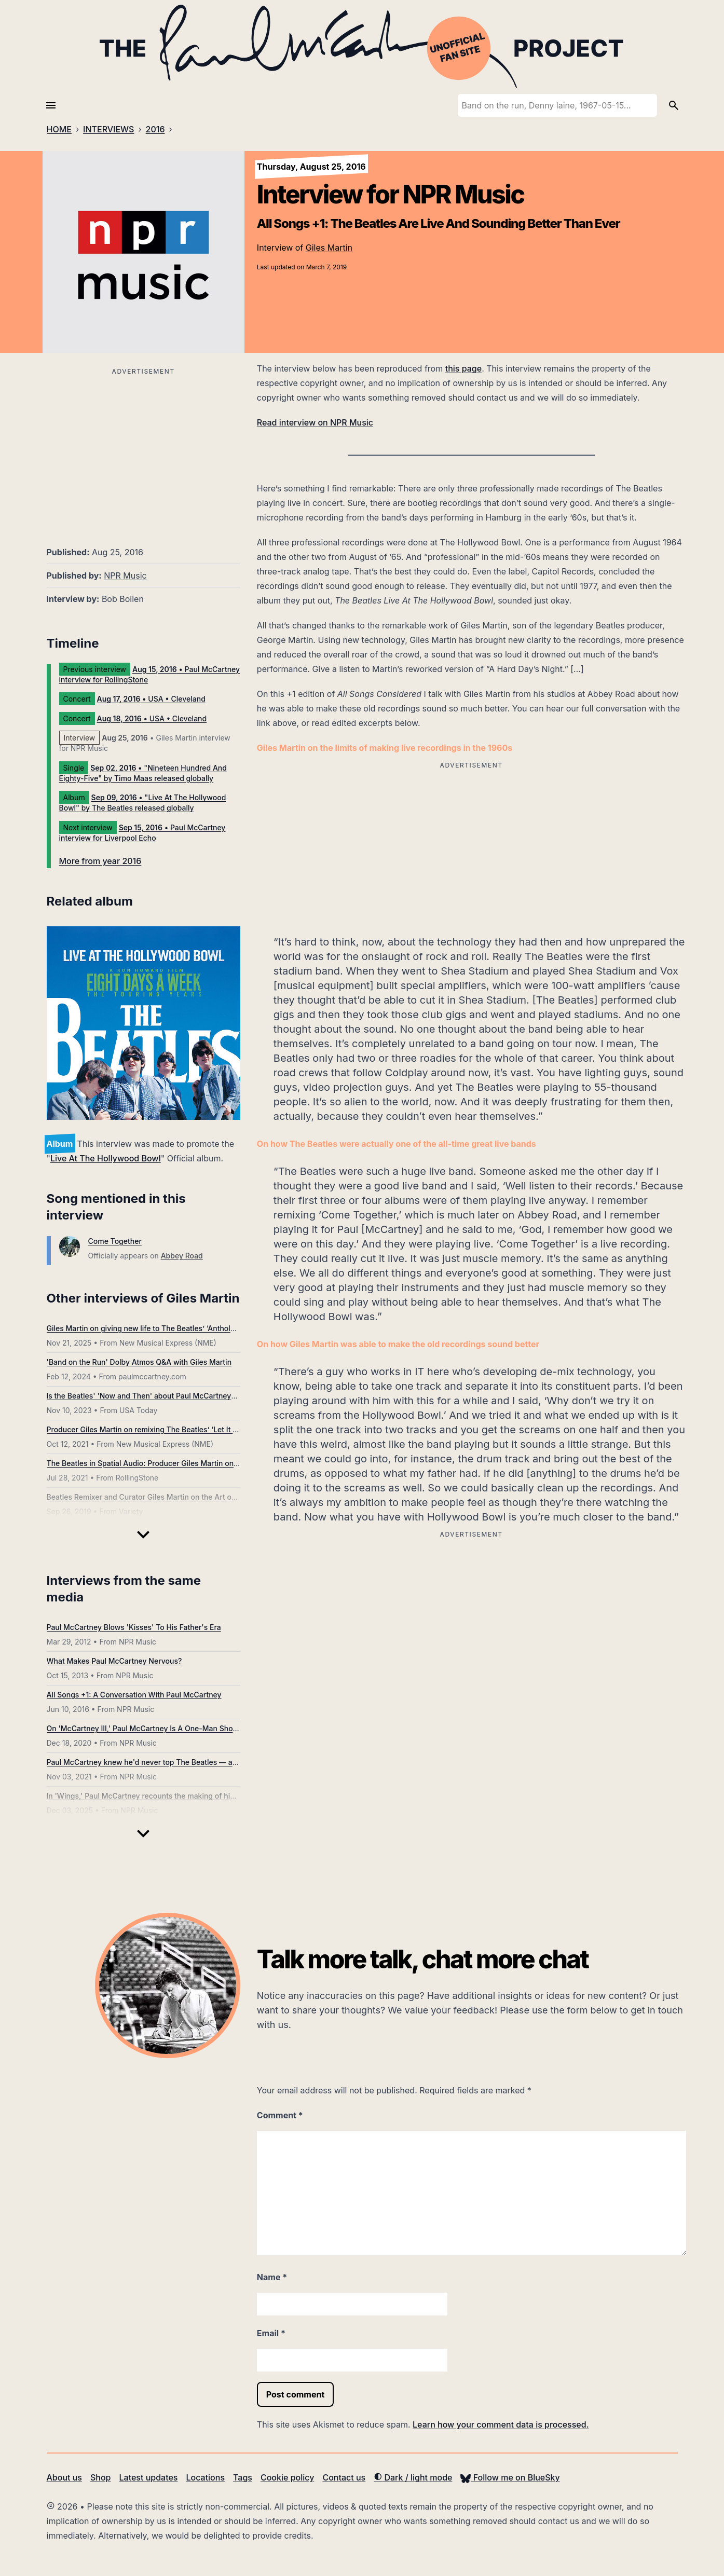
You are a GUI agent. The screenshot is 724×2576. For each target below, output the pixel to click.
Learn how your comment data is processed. (501, 2424)
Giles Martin (329, 247)
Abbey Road (182, 1255)
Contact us (343, 2477)
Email (271, 2333)
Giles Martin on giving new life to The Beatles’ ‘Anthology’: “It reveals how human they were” (206, 1328)
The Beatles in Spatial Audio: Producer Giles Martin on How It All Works (170, 1463)
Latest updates (148, 2477)
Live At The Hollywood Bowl (105, 1158)
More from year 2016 (100, 861)
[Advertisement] (143, 451)
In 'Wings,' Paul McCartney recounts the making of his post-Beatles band (173, 1795)
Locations (205, 2477)
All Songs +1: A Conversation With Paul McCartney (134, 1694)
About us (64, 2477)
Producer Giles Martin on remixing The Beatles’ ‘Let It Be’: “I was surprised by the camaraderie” (211, 1429)
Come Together (115, 1241)
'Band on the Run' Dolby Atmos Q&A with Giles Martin (139, 1362)
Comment (280, 2115)
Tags (242, 2477)
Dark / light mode (413, 2477)
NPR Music (125, 575)
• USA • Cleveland (151, 698)
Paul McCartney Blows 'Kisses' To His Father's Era (134, 1627)
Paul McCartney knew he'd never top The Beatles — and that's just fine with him (185, 1762)
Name (272, 2277)
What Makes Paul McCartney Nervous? (114, 1660)
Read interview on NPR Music (315, 422)
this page (463, 368)
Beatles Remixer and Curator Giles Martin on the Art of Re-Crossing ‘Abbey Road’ (187, 1496)
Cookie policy (287, 2477)
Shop (100, 2477)
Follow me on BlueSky (509, 2477)
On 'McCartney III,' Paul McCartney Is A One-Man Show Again (154, 1728)
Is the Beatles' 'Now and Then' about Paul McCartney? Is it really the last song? (184, 1395)
